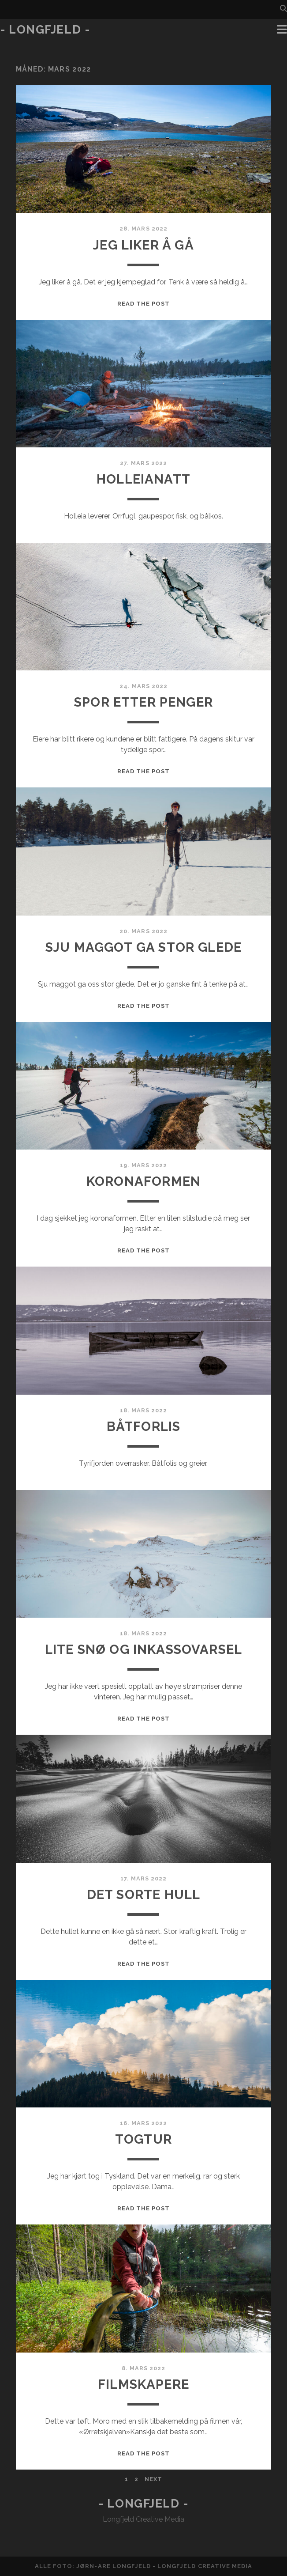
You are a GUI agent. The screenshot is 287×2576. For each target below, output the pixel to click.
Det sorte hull (143, 1894)
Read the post (143, 303)
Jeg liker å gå (143, 245)
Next (153, 2479)
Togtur (143, 2139)
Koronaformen (143, 1181)
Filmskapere (143, 2384)
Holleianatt (143, 479)
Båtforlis (143, 1426)
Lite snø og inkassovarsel (143, 1649)
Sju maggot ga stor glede (143, 947)
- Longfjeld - (45, 29)
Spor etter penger (143, 702)
